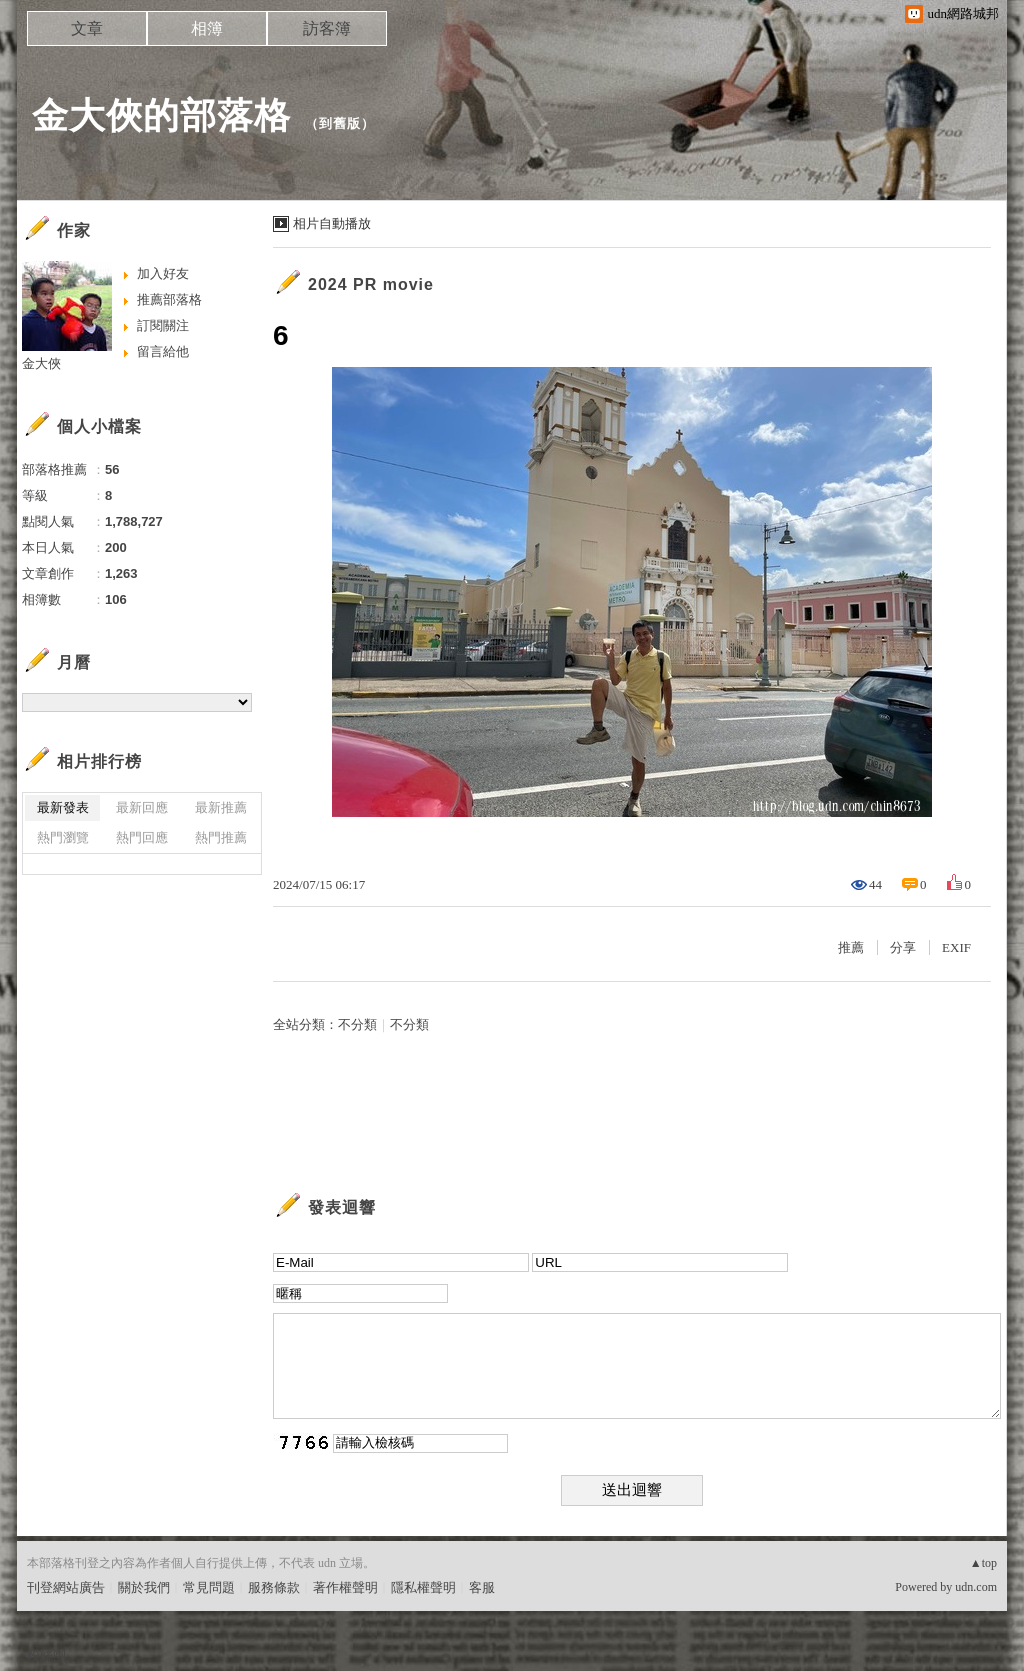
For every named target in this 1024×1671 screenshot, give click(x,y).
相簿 (207, 28)
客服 (482, 1587)
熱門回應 (142, 837)
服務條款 (274, 1587)
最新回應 (142, 807)
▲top (983, 1563)
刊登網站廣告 (66, 1587)
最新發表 (63, 807)
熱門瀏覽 (63, 837)
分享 (903, 947)
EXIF (956, 947)
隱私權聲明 (423, 1587)
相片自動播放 (332, 223)
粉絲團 (46, 1655)
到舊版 (340, 123)
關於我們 (144, 1587)
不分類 (357, 1024)
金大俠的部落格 (161, 115)
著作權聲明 (345, 1587)
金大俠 (41, 363)
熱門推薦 (221, 837)
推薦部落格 (169, 299)
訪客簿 (327, 28)
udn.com (976, 1587)
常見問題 (209, 1587)
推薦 (851, 947)
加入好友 (163, 273)
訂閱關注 (163, 325)
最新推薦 (221, 807)
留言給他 (163, 351)
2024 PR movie (371, 284)
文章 (87, 28)
